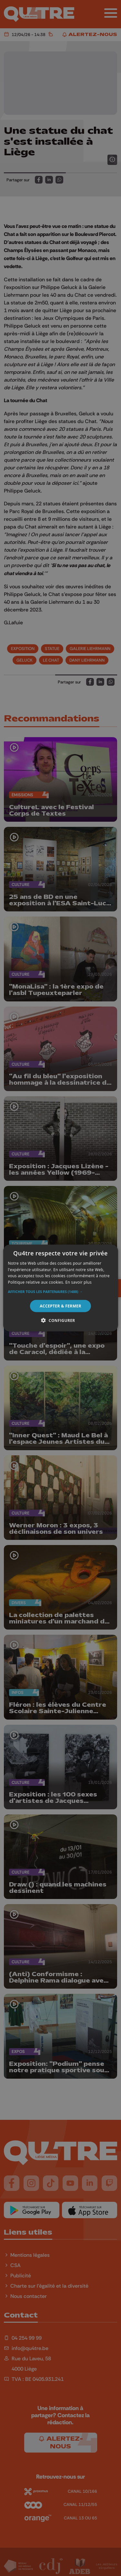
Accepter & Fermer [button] (60, 1306)
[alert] (60, 1288)
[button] (60, 1292)
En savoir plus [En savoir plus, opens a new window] (79, 1282)
